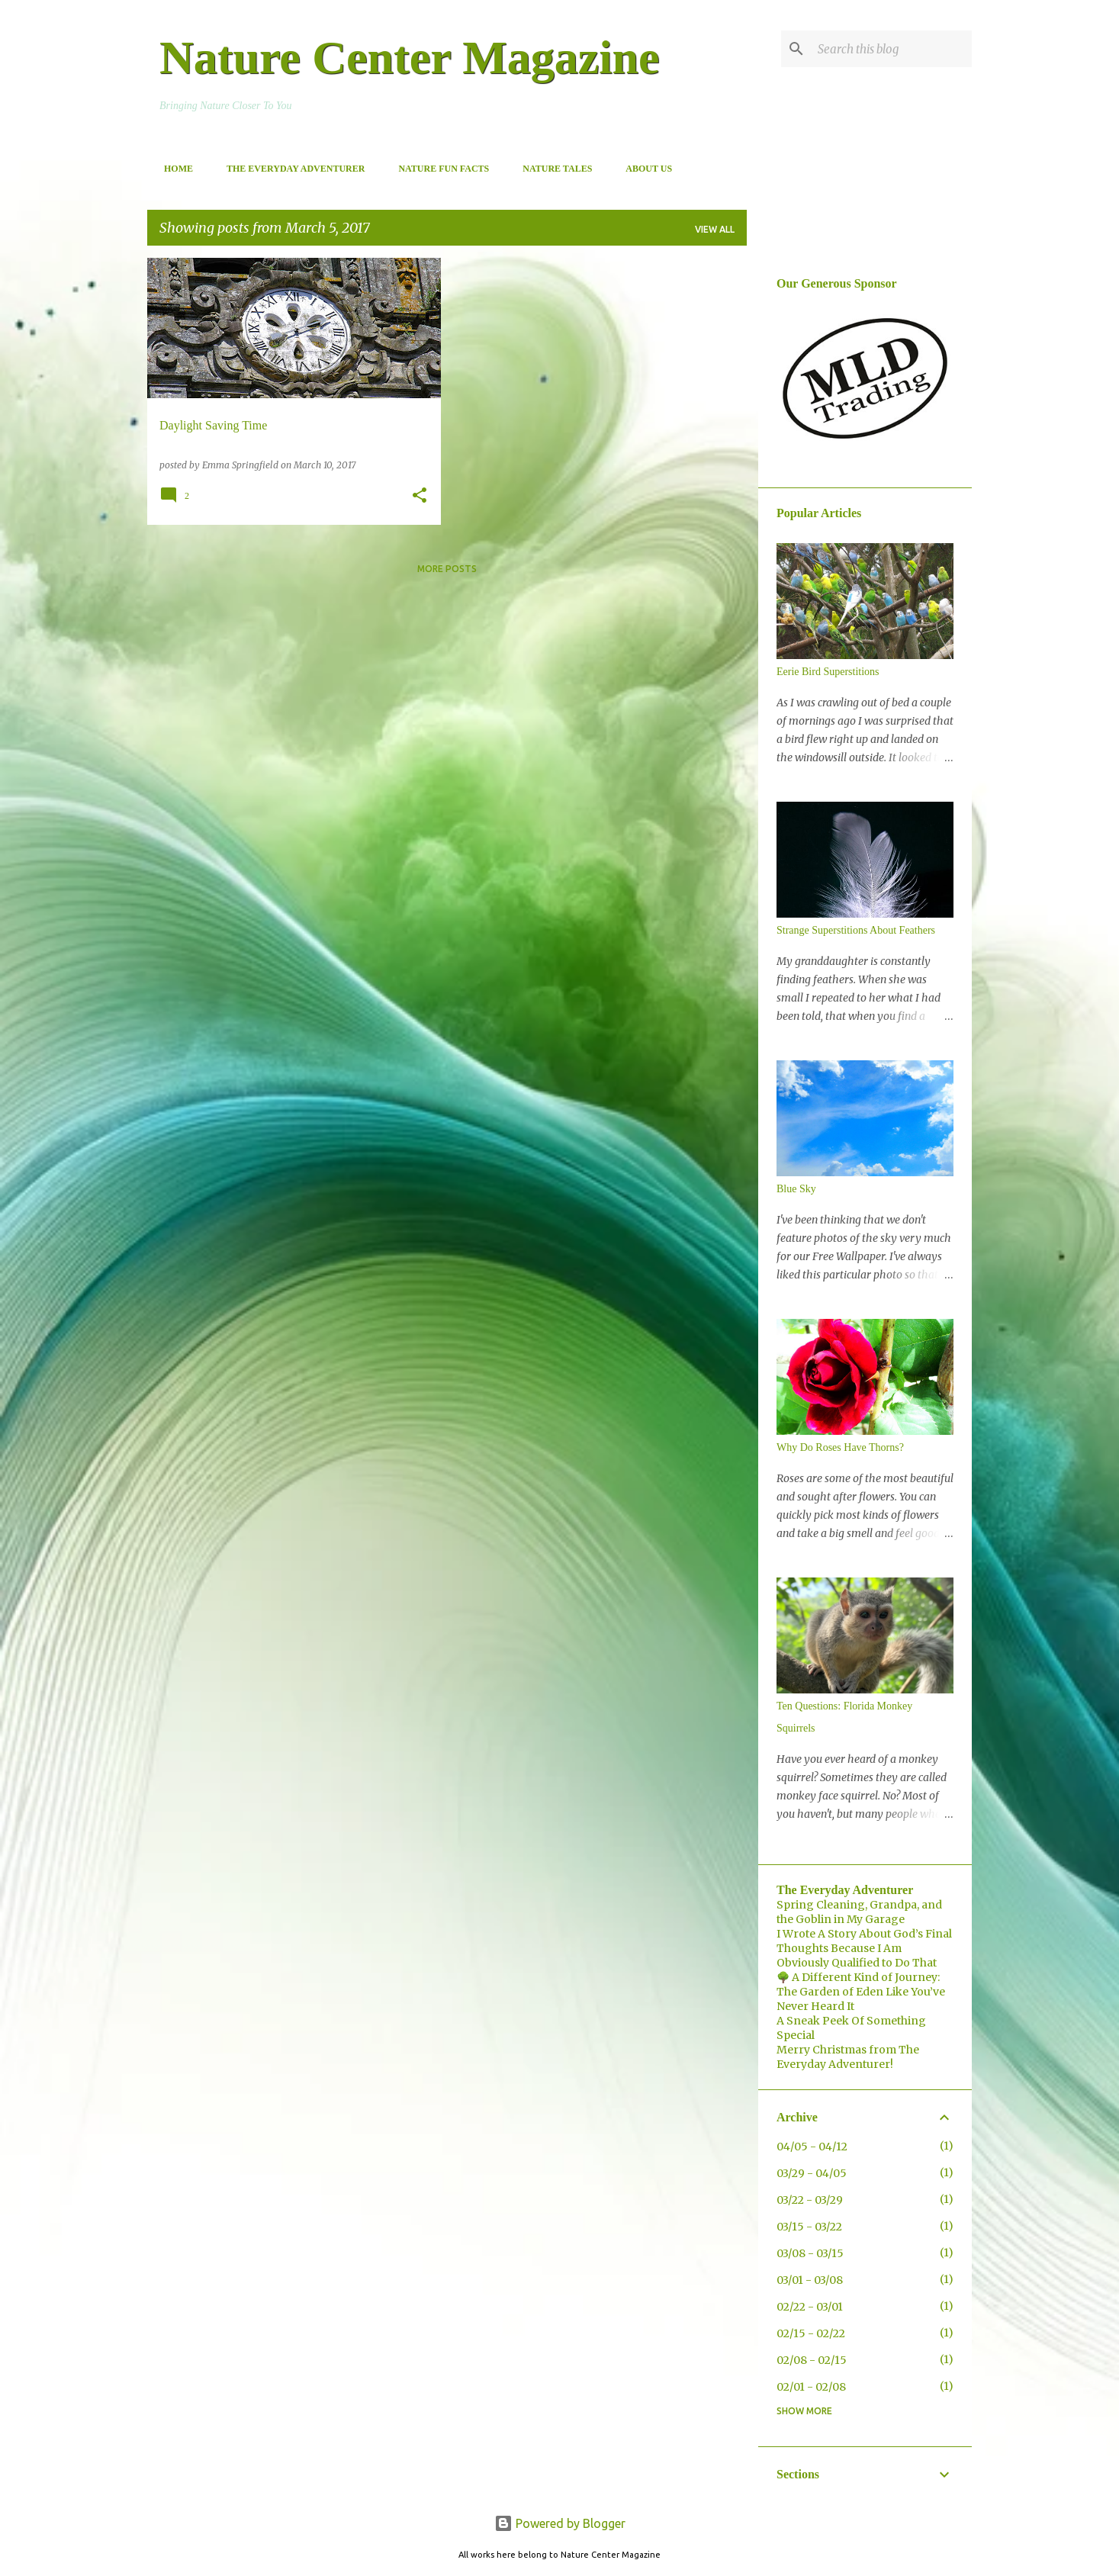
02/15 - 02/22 (811, 2333)
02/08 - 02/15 (812, 2360)
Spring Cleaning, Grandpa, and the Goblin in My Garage (859, 1912)
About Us (644, 168)
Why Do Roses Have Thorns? (840, 1447)
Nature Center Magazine (409, 57)
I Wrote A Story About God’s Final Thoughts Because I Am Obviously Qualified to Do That (864, 1948)
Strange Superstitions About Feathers (856, 930)
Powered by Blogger (559, 2523)
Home (173, 168)
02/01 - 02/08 (811, 2387)
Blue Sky (796, 1189)
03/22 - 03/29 (810, 2200)
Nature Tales (552, 168)
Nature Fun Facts (439, 168)
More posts (447, 569)
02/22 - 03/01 (810, 2307)
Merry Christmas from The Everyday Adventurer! (848, 2057)
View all (715, 229)
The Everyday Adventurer (291, 168)
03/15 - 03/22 (809, 2226)
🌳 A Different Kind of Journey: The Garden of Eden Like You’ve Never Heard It (861, 1991)
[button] (419, 496)
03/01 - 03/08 (810, 2280)
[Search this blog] (892, 49)
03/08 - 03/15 (810, 2253)
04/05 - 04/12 (812, 2146)
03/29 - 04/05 (812, 2173)
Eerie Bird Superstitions (828, 671)
